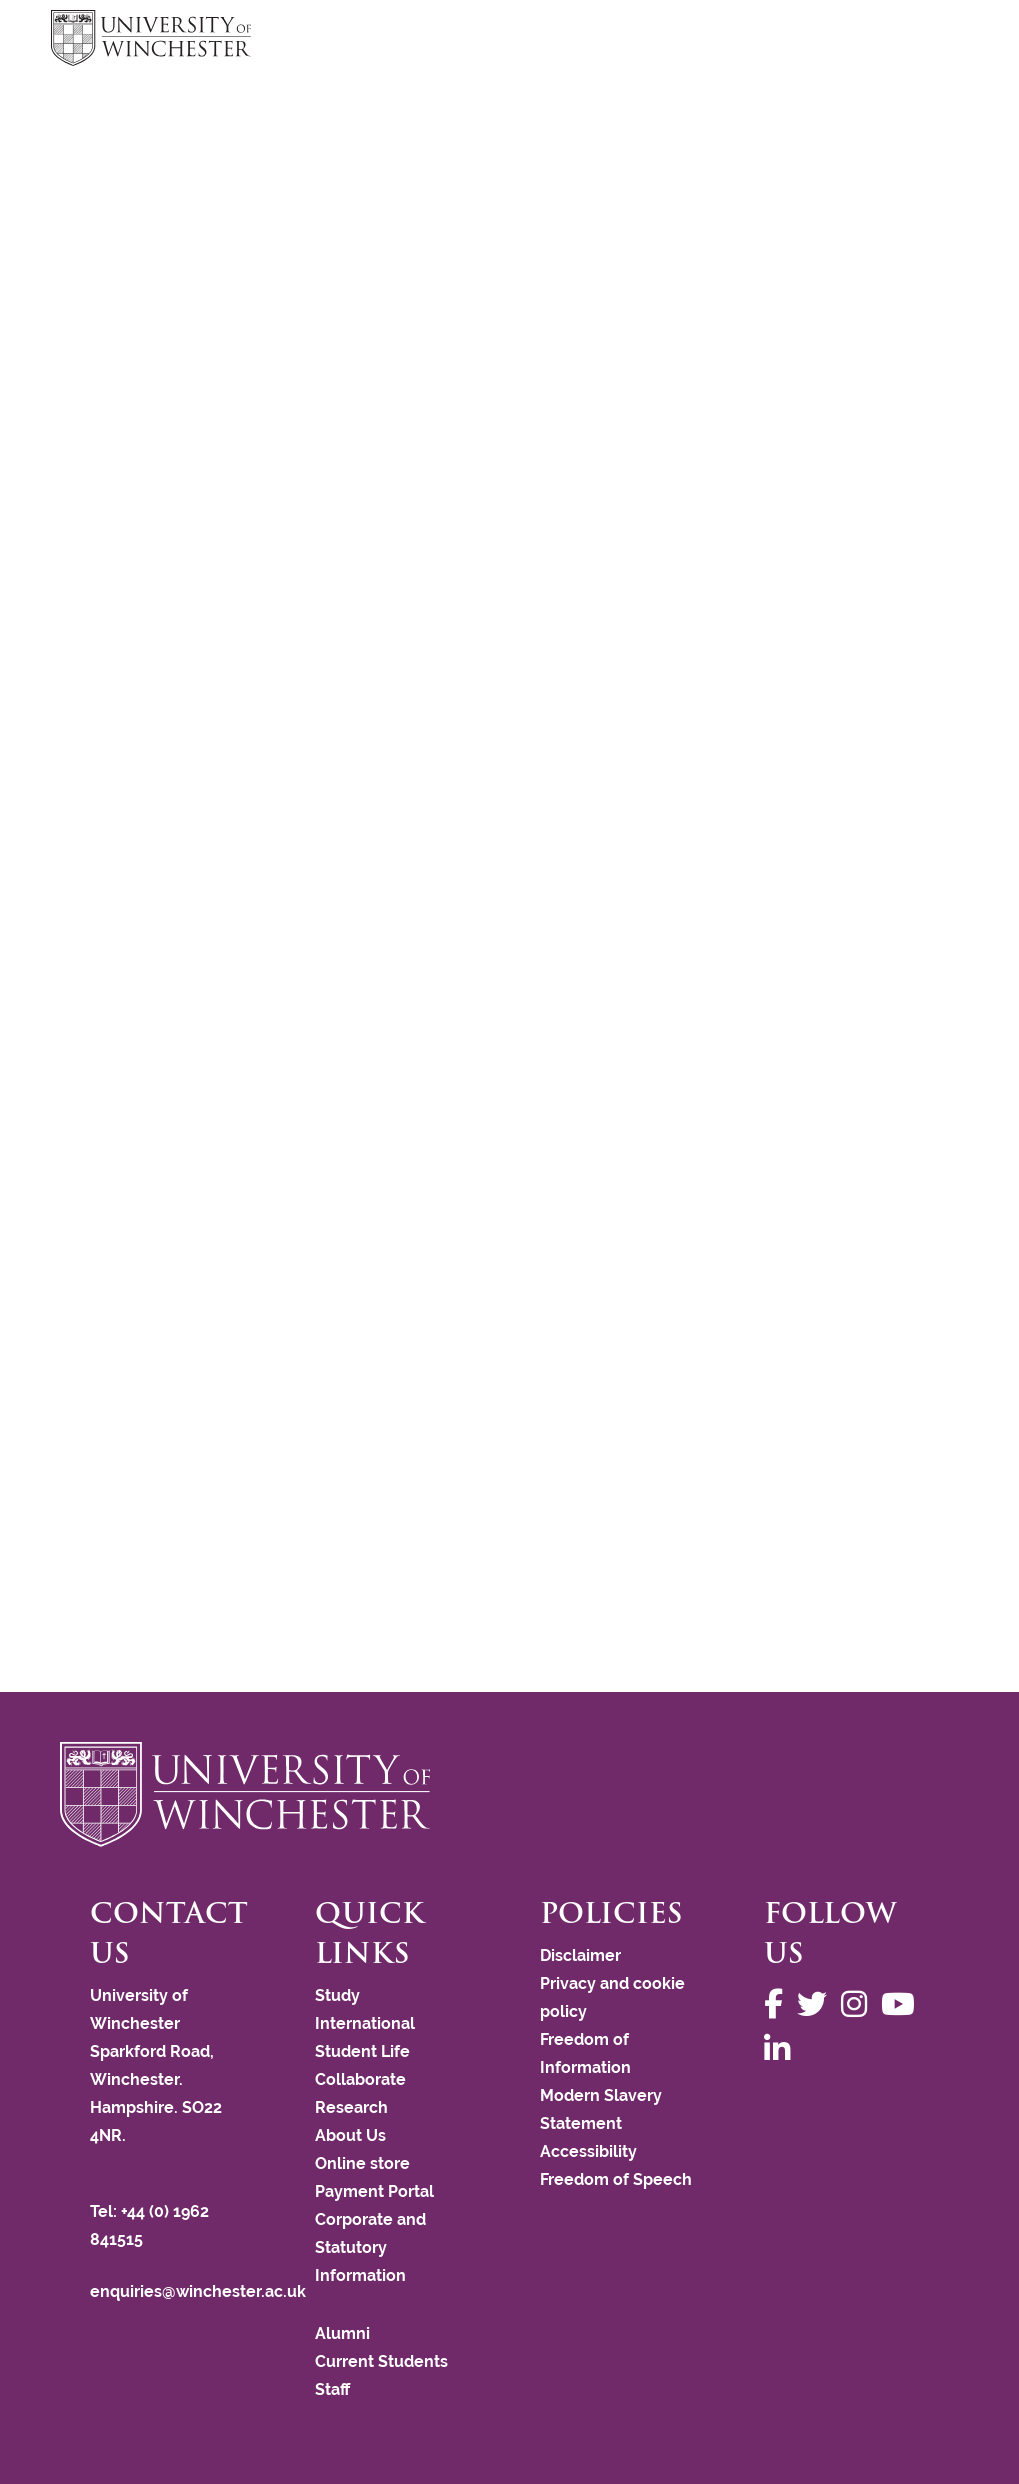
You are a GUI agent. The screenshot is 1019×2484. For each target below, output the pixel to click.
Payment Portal (374, 2191)
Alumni (342, 2333)
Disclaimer (580, 1955)
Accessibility (588, 2151)
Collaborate (360, 2079)
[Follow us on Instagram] (859, 2004)
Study (337, 1995)
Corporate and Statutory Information (370, 2247)
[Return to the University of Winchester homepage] (509, 1794)
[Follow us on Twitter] (817, 2004)
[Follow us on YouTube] (903, 2004)
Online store (362, 2163)
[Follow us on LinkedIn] (782, 2049)
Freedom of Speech (616, 2179)
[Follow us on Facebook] (778, 2004)
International (365, 2023)
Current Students (381, 2361)
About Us (350, 2135)
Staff (332, 2389)
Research (351, 2107)
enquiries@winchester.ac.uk (198, 2291)
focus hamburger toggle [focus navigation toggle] (933, 40)
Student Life (362, 2051)
